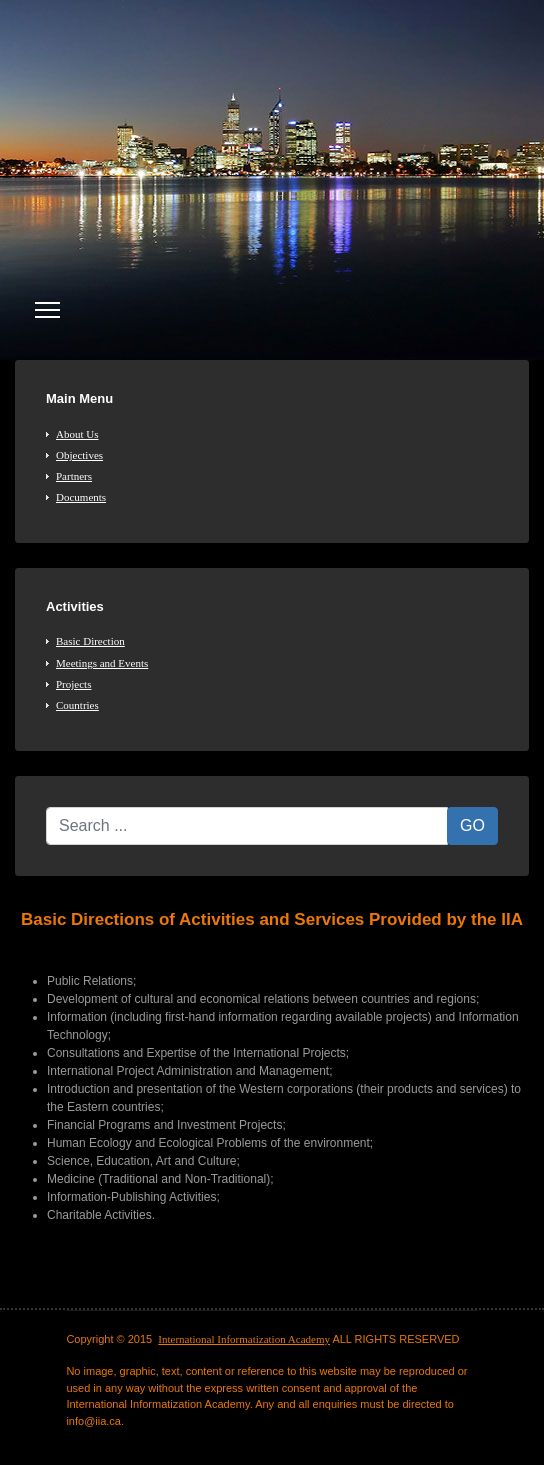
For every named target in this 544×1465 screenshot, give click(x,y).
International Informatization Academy (244, 1339)
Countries (77, 705)
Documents (81, 497)
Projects (73, 684)
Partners (74, 476)
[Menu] (47, 310)
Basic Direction (90, 641)
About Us (77, 434)
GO (472, 825)
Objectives (79, 455)
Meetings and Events (102, 663)
